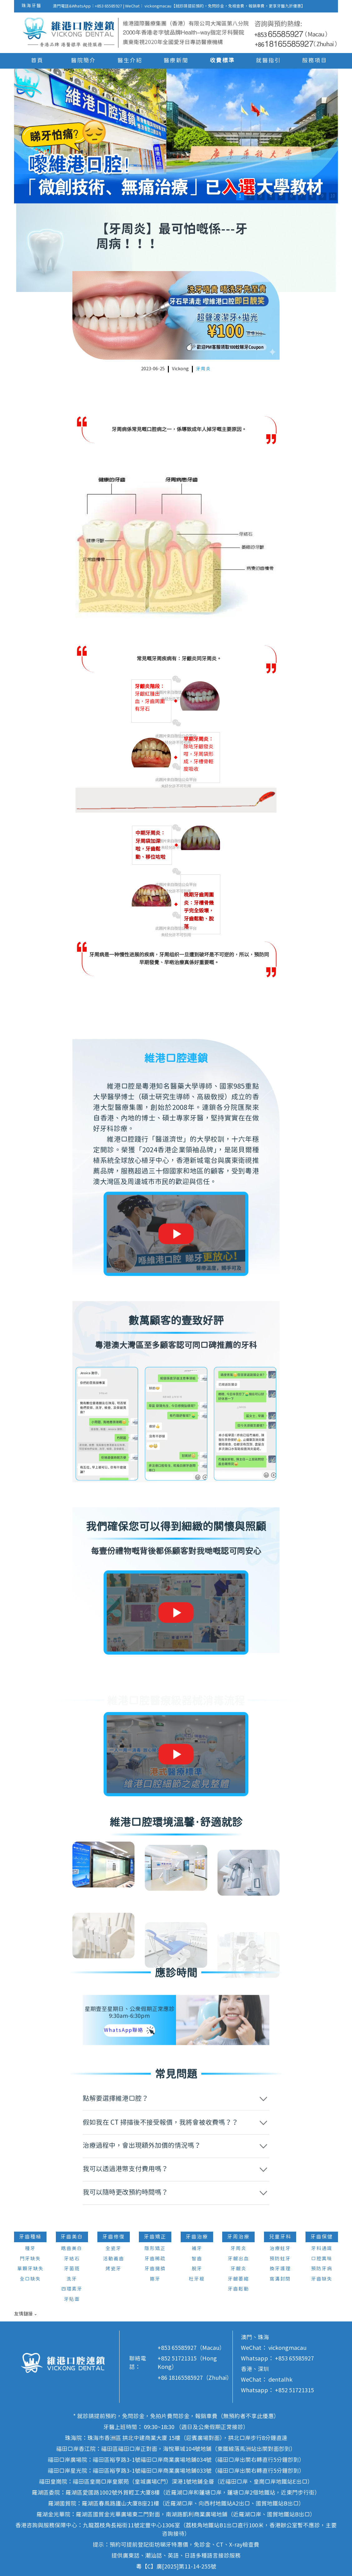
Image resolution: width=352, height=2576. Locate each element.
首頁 (37, 60)
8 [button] (312, 196)
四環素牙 (71, 2289)
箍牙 (155, 2279)
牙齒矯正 (155, 2237)
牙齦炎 (239, 2269)
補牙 (197, 2248)
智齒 (197, 2259)
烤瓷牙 (113, 2269)
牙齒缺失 (321, 2279)
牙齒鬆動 (238, 2289)
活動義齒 (113, 2259)
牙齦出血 (238, 2259)
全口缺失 (30, 2279)
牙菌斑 (72, 2269)
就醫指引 (268, 60)
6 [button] (291, 196)
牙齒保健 (321, 2237)
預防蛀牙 (280, 2259)
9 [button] (322, 196)
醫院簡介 (83, 60)
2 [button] (250, 196)
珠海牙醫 (32, 5)
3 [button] (260, 196)
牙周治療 (238, 2237)
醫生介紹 (129, 60)
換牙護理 (280, 2269)
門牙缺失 (30, 2259)
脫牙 (197, 2269)
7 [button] (302, 196)
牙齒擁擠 (155, 2269)
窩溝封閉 (280, 2279)
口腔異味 (321, 2259)
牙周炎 (203, 369)
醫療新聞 (176, 60)
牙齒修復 (113, 2237)
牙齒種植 (30, 2237)
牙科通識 (321, 2248)
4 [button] (271, 196)
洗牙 (71, 2279)
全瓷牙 (113, 2248)
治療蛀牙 (280, 2248)
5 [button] (281, 196)
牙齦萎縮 (238, 2279)
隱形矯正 (155, 2248)
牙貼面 (72, 2299)
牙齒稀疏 (155, 2259)
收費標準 (222, 60)
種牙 (30, 2248)
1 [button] (240, 196)
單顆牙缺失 (30, 2269)
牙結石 (72, 2259)
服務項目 (314, 60)
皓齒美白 (71, 2248)
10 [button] (332, 196)
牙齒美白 (72, 2237)
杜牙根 (197, 2279)
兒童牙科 (280, 2237)
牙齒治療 (197, 2237)
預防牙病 (321, 2269)
